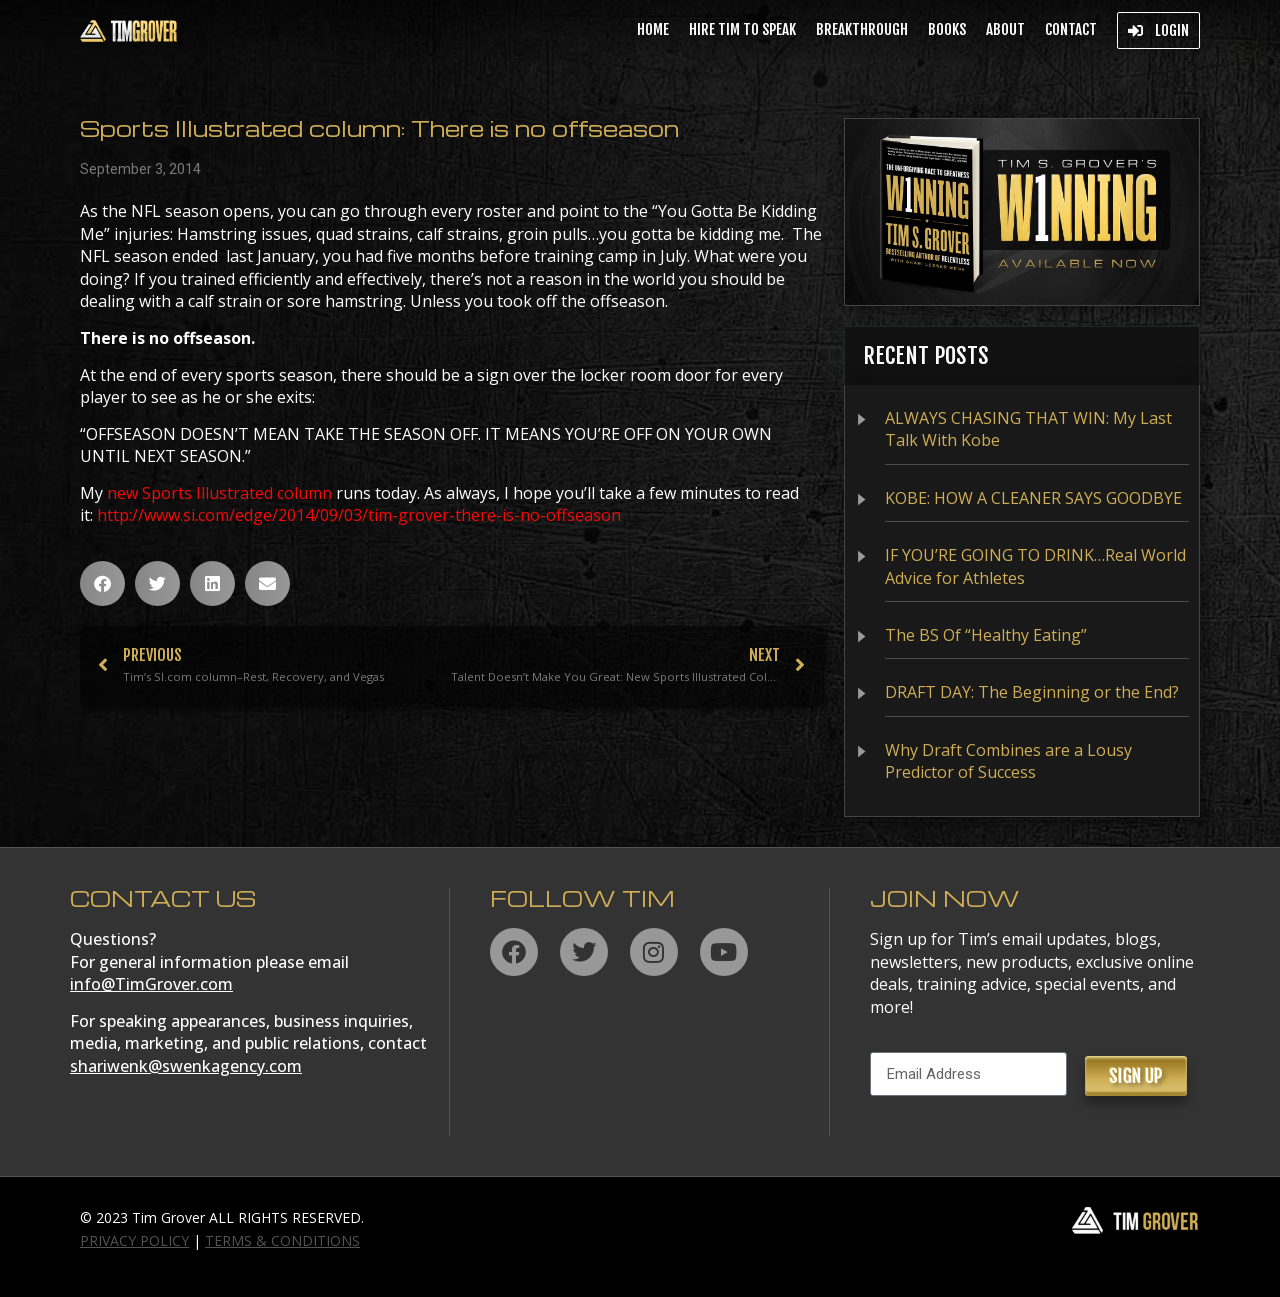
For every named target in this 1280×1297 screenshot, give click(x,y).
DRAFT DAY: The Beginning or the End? (1032, 692)
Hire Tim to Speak (742, 29)
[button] (102, 583)
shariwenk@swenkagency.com (186, 1066)
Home (653, 29)
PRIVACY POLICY (134, 1240)
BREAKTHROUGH (862, 29)
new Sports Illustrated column (219, 493)
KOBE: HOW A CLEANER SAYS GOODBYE (1033, 498)
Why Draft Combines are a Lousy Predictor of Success (1008, 761)
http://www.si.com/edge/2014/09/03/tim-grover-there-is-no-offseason (359, 515)
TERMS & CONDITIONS (282, 1240)
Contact (1071, 29)
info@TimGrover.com (151, 984)
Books (947, 29)
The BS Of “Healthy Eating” (986, 635)
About (1005, 29)
